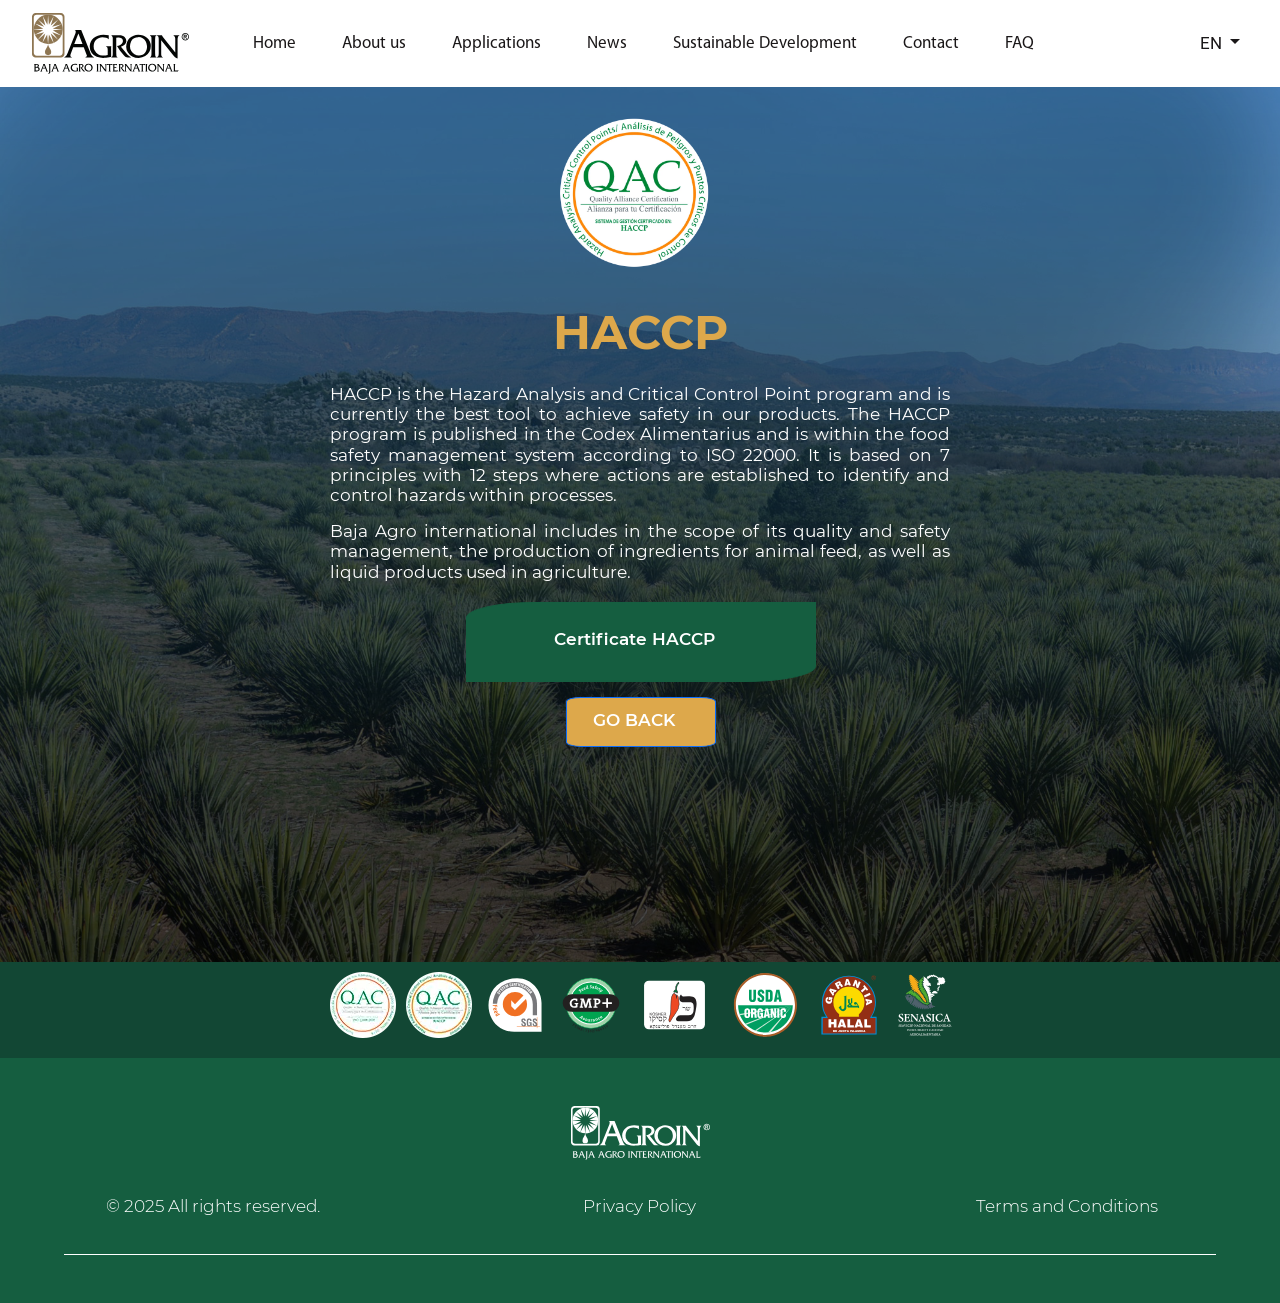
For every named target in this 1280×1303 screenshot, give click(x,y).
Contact (931, 43)
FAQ (1019, 43)
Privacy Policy (639, 1206)
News (607, 43)
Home (274, 43)
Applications (496, 43)
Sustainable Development (765, 43)
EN (1213, 43)
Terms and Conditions (1067, 1206)
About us (374, 43)
